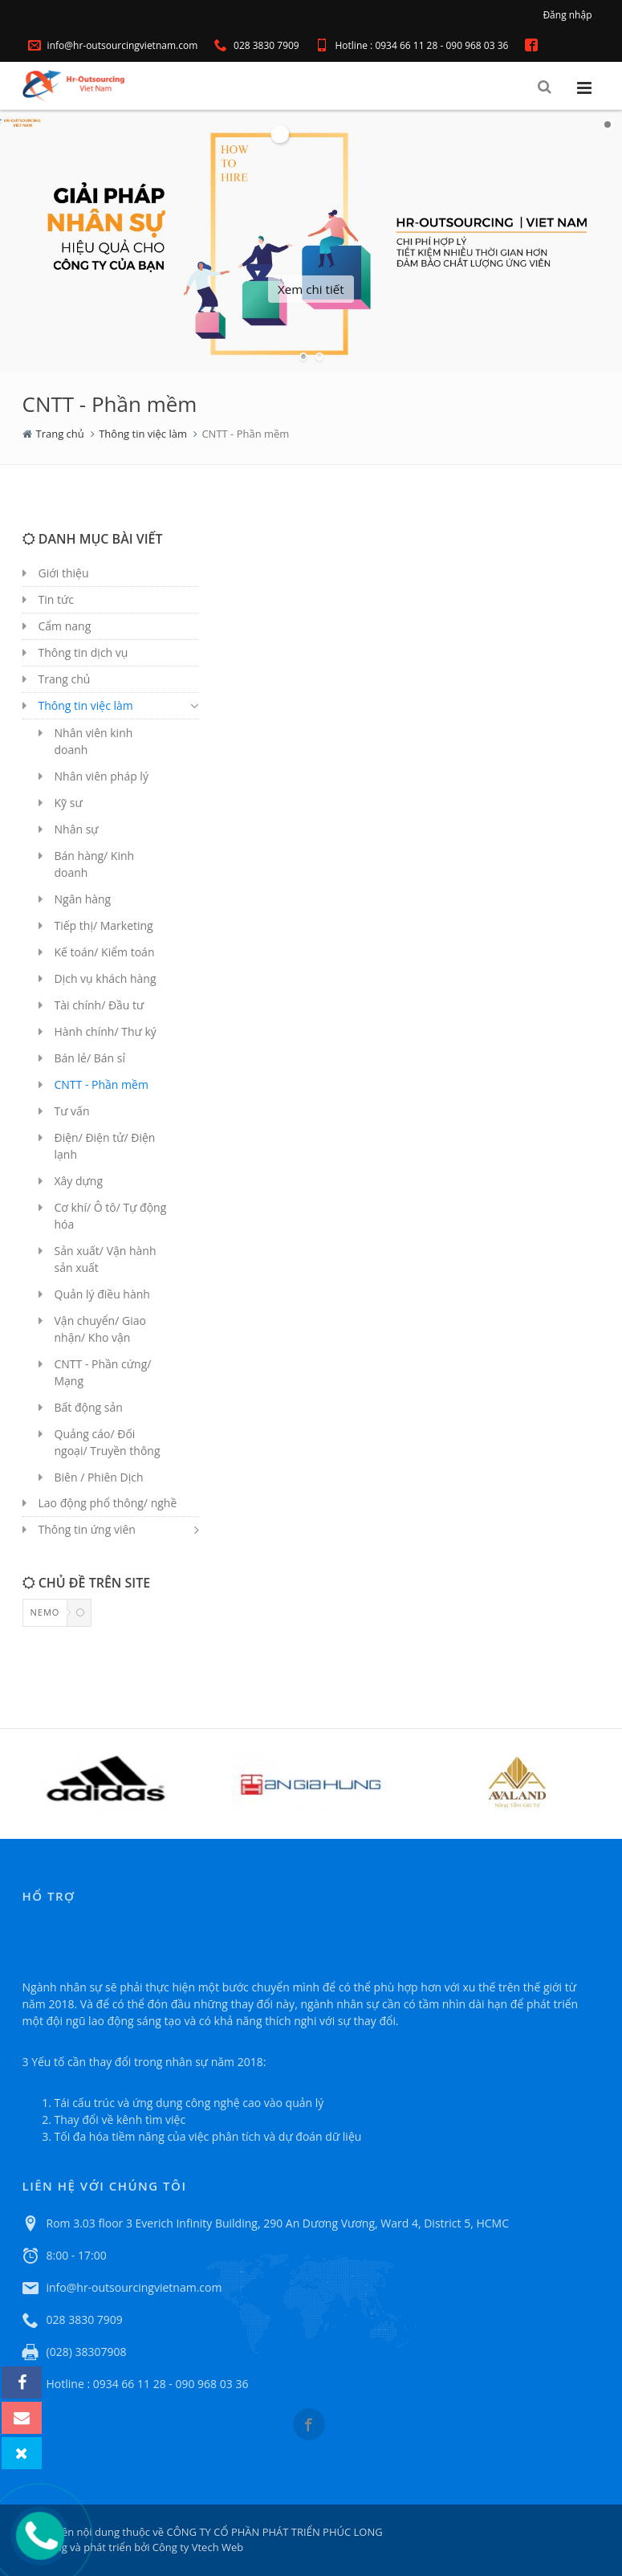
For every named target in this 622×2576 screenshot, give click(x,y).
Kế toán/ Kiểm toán (105, 952)
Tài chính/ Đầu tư (99, 1005)
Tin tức (56, 599)
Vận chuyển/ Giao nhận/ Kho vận (100, 1329)
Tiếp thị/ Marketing (104, 925)
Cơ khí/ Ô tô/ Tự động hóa (111, 1216)
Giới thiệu (64, 573)
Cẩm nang (65, 626)
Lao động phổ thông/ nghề (108, 1502)
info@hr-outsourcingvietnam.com (113, 45)
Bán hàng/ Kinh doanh (95, 864)
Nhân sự (77, 829)
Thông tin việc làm (143, 433)
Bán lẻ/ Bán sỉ (90, 1058)
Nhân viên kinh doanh (94, 741)
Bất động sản (89, 1407)
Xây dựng (79, 1180)
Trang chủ (60, 433)
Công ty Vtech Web (196, 2547)
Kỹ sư (69, 802)
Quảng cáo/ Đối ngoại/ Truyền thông (108, 1442)
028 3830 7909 (256, 45)
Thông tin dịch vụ (83, 652)
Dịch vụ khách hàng (106, 978)
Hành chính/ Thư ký (106, 1031)
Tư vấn (72, 1111)
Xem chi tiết (311, 289)
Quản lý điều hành (102, 1294)
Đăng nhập (567, 15)
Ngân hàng (83, 899)
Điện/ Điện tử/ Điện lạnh (105, 1146)
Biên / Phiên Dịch (99, 1477)
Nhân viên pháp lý (101, 776)
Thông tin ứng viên (87, 1529)
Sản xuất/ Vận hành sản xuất (106, 1259)
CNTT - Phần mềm (101, 1084)
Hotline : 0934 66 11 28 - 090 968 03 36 (411, 45)
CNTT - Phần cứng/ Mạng (103, 1372)
